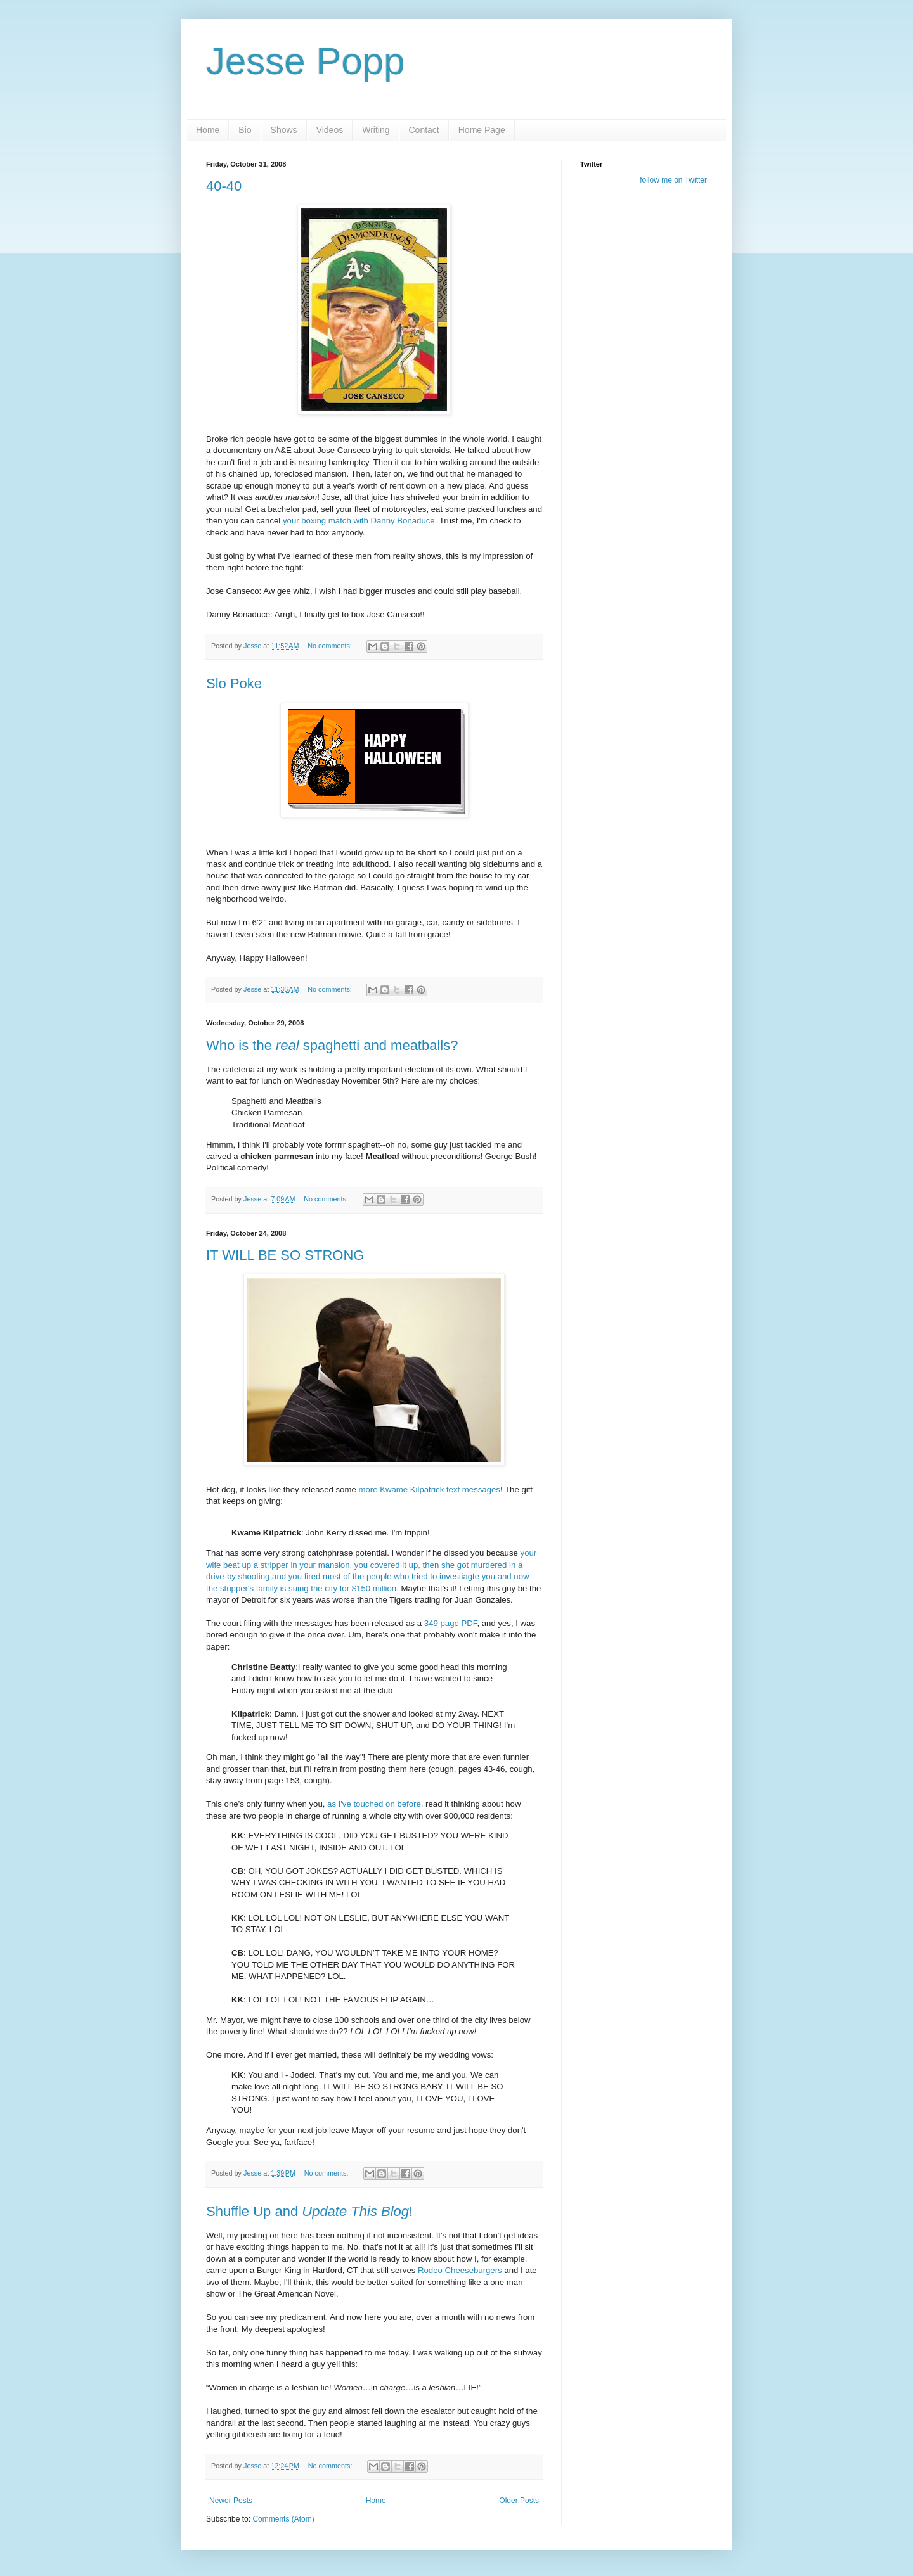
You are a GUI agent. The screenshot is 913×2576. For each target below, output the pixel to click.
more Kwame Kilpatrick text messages (429, 1489)
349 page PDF (450, 1623)
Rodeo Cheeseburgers (460, 2270)
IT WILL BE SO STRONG (285, 1255)
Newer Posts (230, 2500)
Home (207, 130)
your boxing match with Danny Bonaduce (359, 520)
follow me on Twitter (673, 180)
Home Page (481, 130)
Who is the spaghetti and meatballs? (332, 1045)
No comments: (331, 646)
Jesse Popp (305, 61)
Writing (375, 130)
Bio (244, 130)
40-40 (224, 186)
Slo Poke (234, 683)
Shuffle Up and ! (309, 2211)
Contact (424, 130)
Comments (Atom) (283, 2519)
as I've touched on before (374, 1804)
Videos (330, 130)
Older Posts (519, 2500)
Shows (284, 130)
